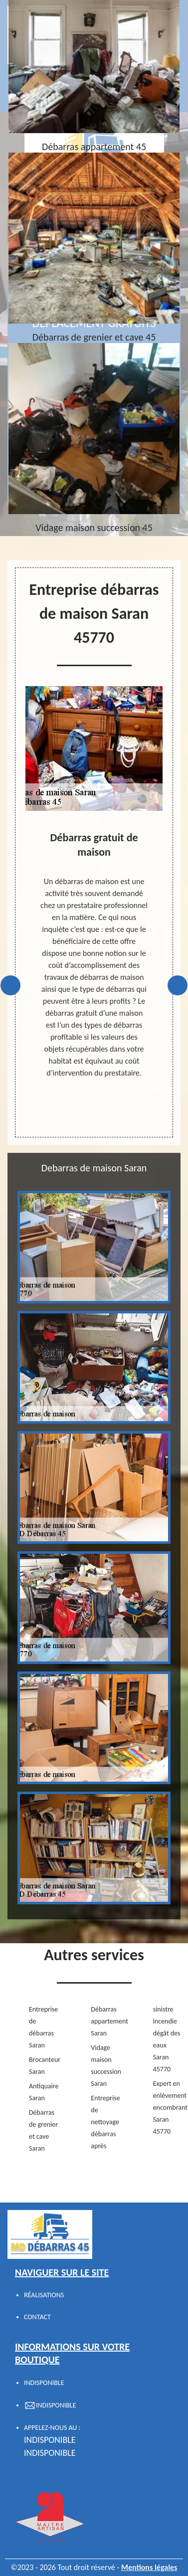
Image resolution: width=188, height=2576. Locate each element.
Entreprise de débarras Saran (43, 2027)
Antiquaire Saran (43, 2092)
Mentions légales (149, 2567)
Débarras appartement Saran (106, 2021)
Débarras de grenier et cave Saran (43, 2130)
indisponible (50, 2439)
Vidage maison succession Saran (106, 2065)
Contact (37, 2317)
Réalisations (44, 2295)
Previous (10, 985)
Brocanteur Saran (44, 2065)
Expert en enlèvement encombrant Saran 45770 (168, 2107)
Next (178, 985)
